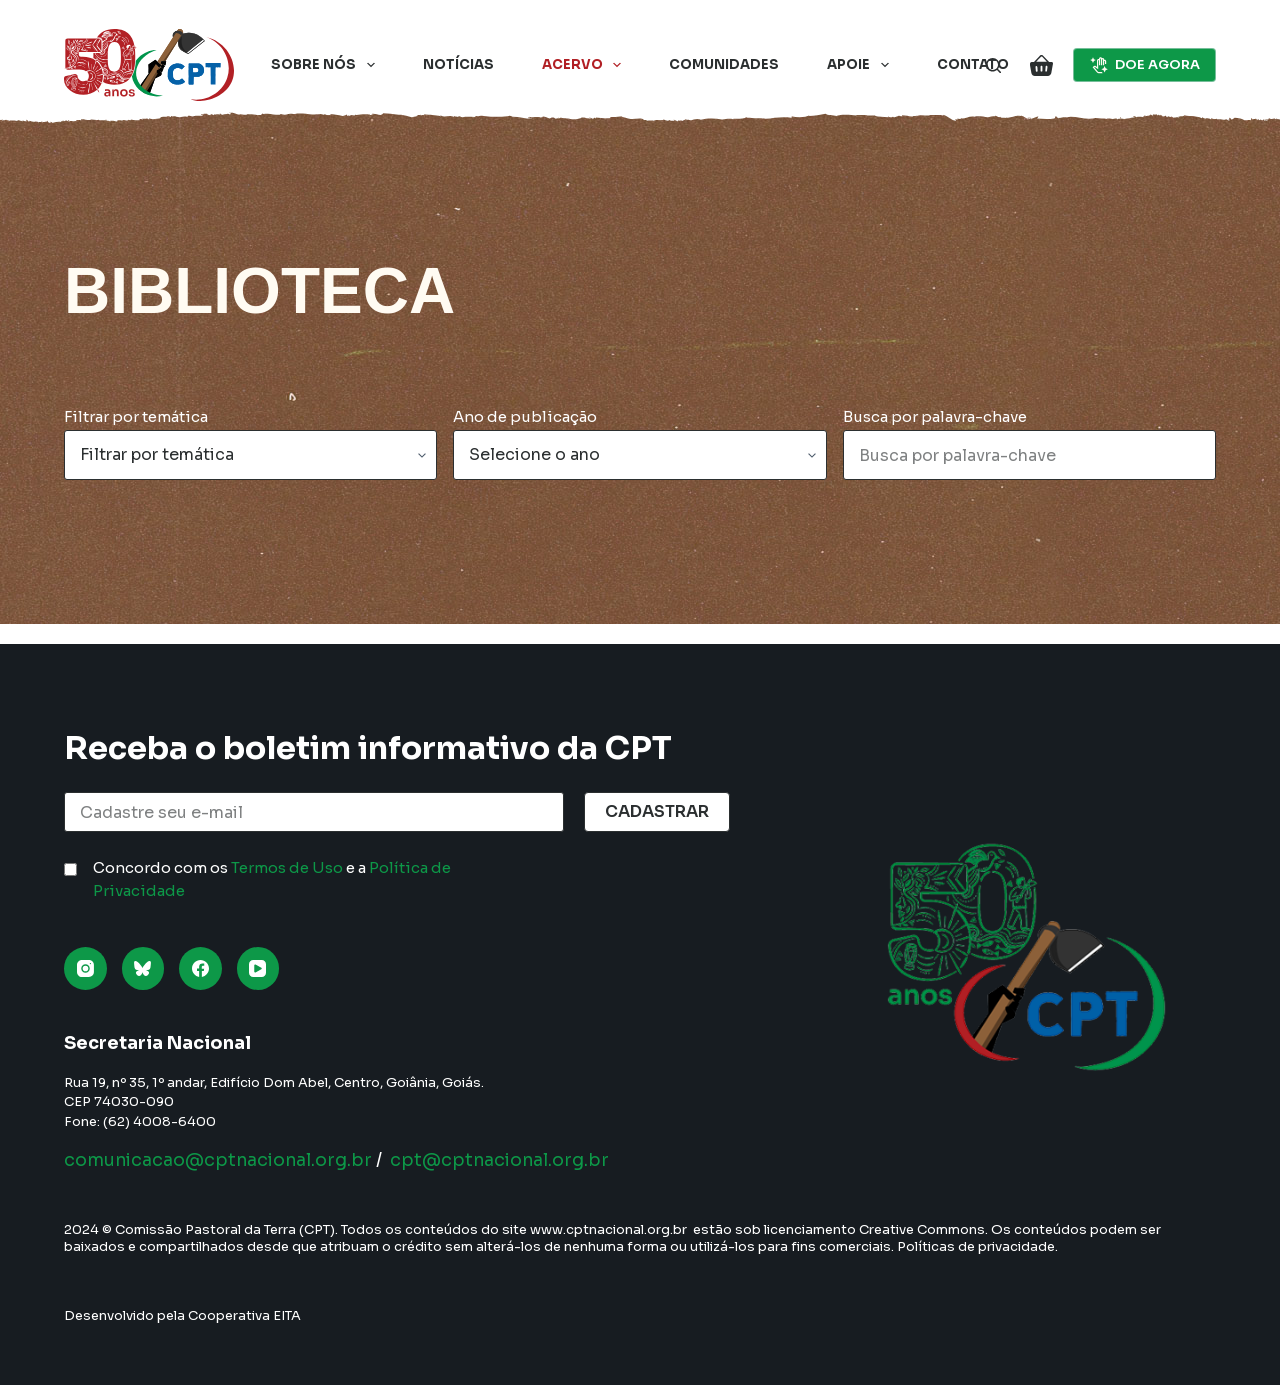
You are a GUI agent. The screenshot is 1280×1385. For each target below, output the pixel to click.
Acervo (586, 65)
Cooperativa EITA (244, 1315)
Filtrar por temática (136, 416)
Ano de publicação (525, 416)
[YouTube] (258, 968)
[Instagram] (85, 968)
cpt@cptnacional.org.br (511, 1160)
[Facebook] (200, 968)
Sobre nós (327, 65)
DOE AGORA (1145, 65)
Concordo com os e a (272, 879)
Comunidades (724, 64)
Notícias (458, 64)
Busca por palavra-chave (935, 416)
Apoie (862, 65)
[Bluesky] (143, 968)
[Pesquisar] (993, 65)
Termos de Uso (287, 867)
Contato (973, 64)
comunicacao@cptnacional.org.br (222, 1160)
